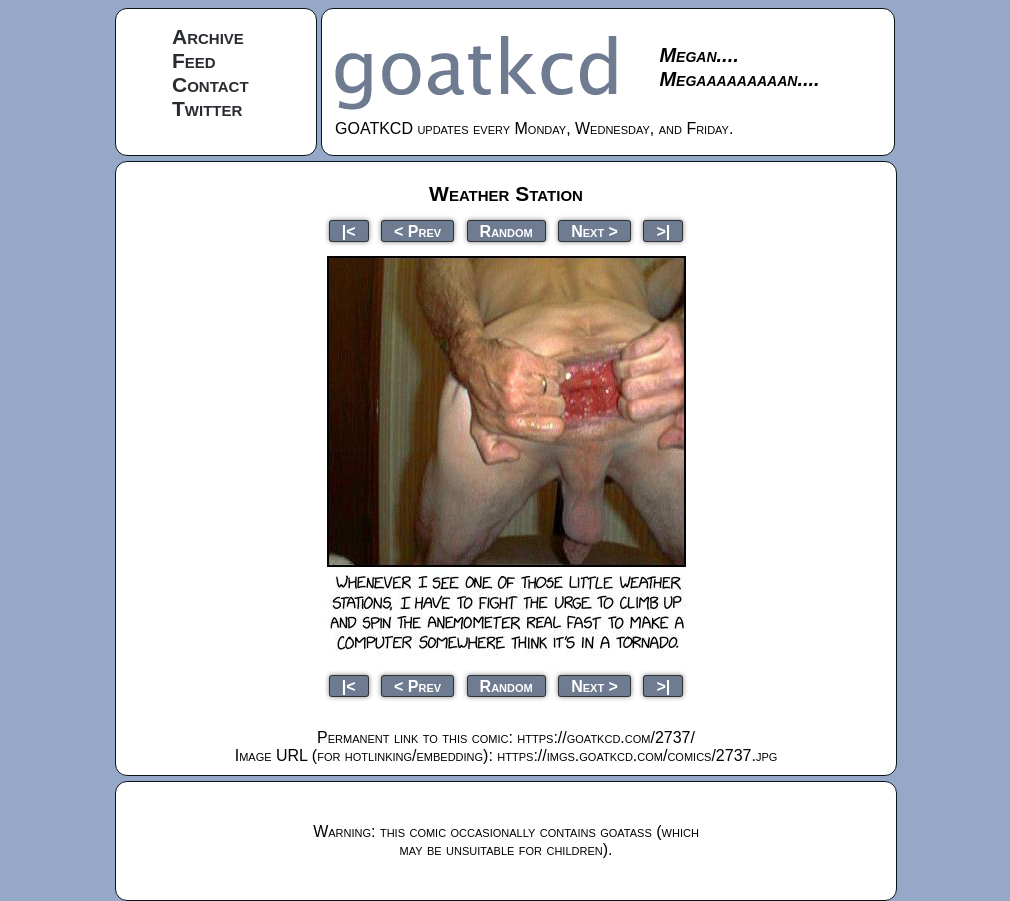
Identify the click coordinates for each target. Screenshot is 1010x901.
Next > (594, 230)
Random (506, 230)
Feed (194, 60)
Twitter (207, 108)
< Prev (417, 230)
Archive (208, 36)
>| (663, 230)
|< (349, 230)
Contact (210, 84)
